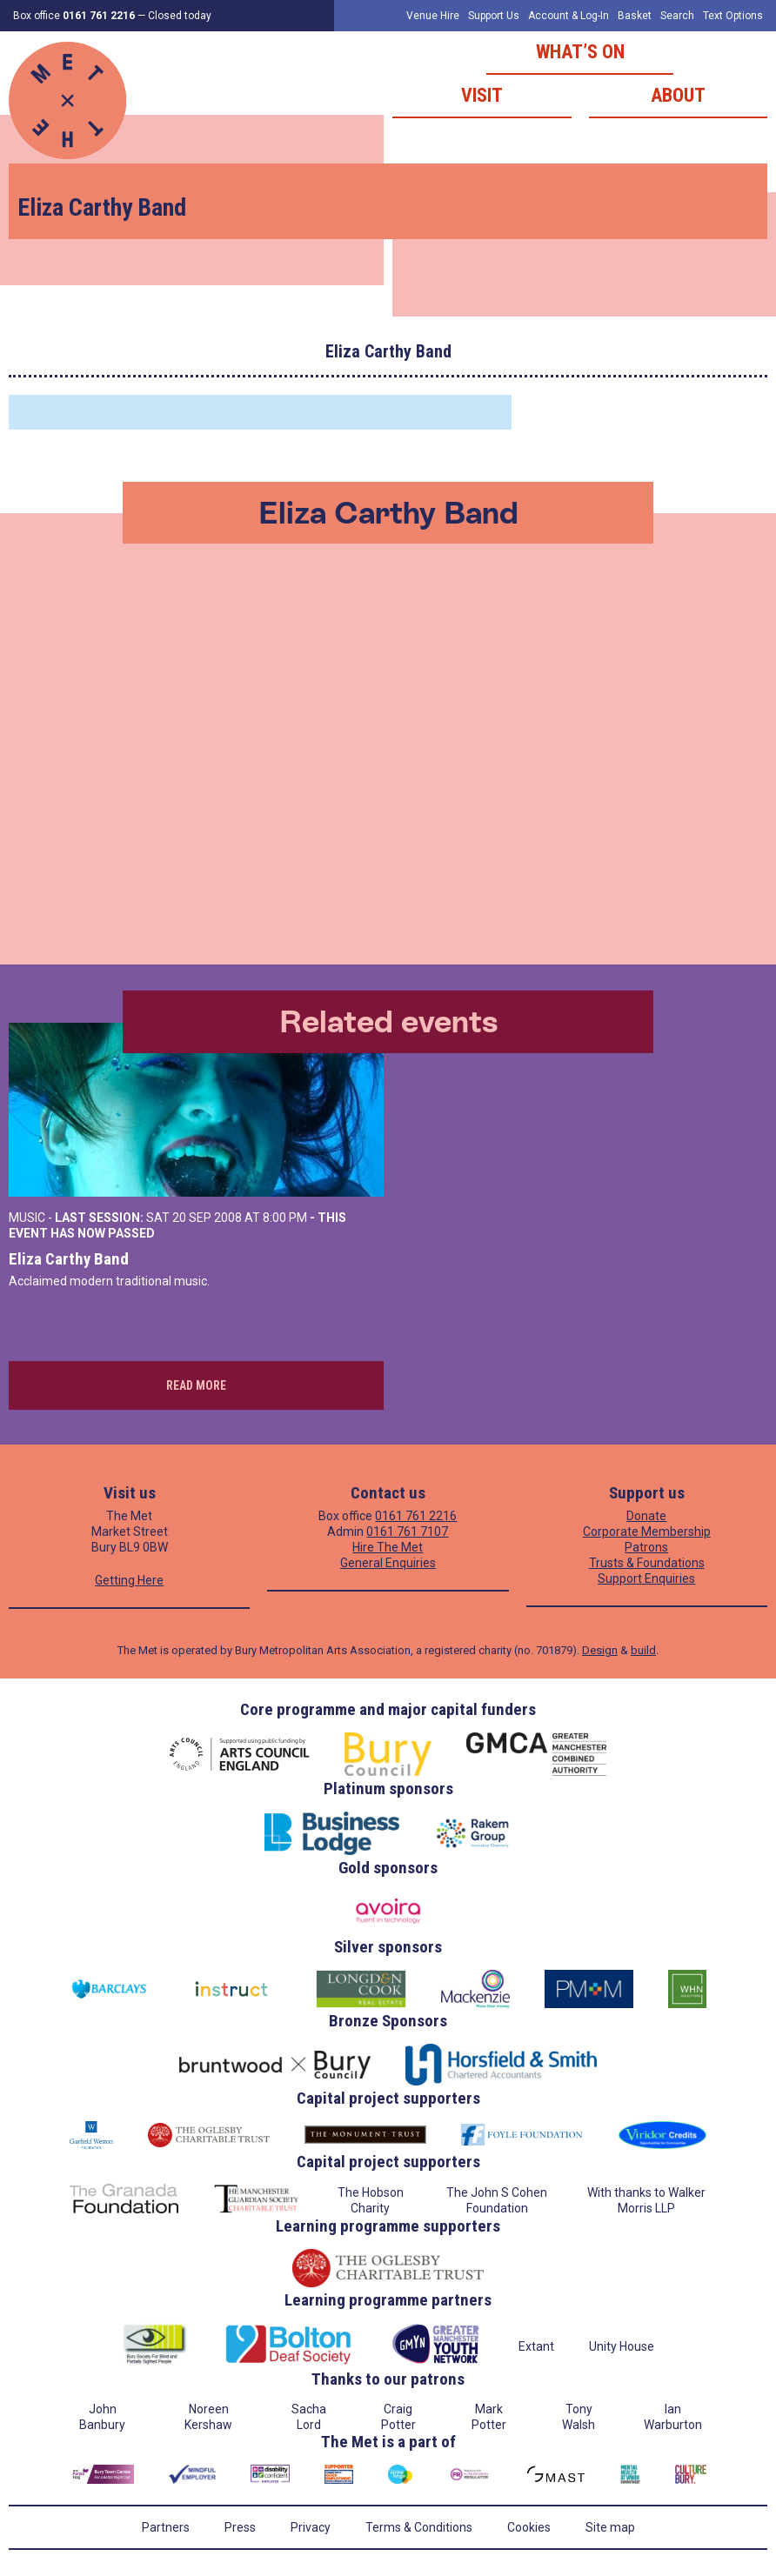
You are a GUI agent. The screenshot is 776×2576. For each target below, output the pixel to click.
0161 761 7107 (407, 1531)
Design (600, 1650)
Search (677, 16)
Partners (166, 2527)
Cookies (529, 2527)
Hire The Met (387, 1547)
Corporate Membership (647, 1531)
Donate (646, 1516)
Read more (196, 1385)
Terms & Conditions (418, 2527)
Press (240, 2527)
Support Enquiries (646, 1578)
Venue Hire (432, 16)
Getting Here (129, 1580)
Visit (482, 95)
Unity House (621, 2346)
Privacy (311, 2527)
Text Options (733, 16)
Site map (610, 2527)
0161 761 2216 (416, 1516)
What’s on (580, 52)
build (643, 1650)
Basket (635, 16)
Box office (74, 16)
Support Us (493, 16)
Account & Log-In (568, 16)
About (678, 95)
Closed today (179, 16)
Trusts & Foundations (647, 1563)
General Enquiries (388, 1563)
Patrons (646, 1547)
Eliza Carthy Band (69, 1259)
